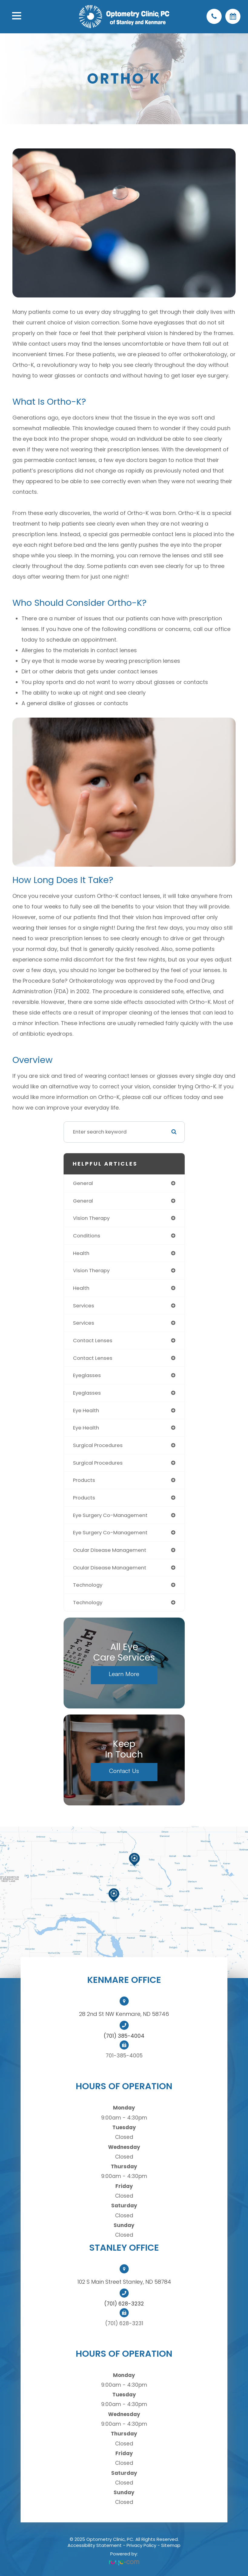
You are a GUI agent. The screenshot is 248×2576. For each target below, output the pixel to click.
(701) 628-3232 (124, 2304)
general (83, 1183)
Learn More (124, 1674)
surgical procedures (98, 1445)
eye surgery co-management (110, 1515)
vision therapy (91, 1218)
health (81, 1253)
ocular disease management (109, 1550)
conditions (86, 1235)
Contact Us (124, 1770)
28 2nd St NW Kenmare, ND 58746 (124, 2014)
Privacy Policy (141, 2545)
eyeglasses (87, 1375)
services (83, 1305)
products (84, 1480)
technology (87, 1584)
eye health (86, 1410)
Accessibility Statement (95, 2545)
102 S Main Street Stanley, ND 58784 (124, 2282)
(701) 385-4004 (124, 2036)
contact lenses (92, 1340)
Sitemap (170, 2545)
